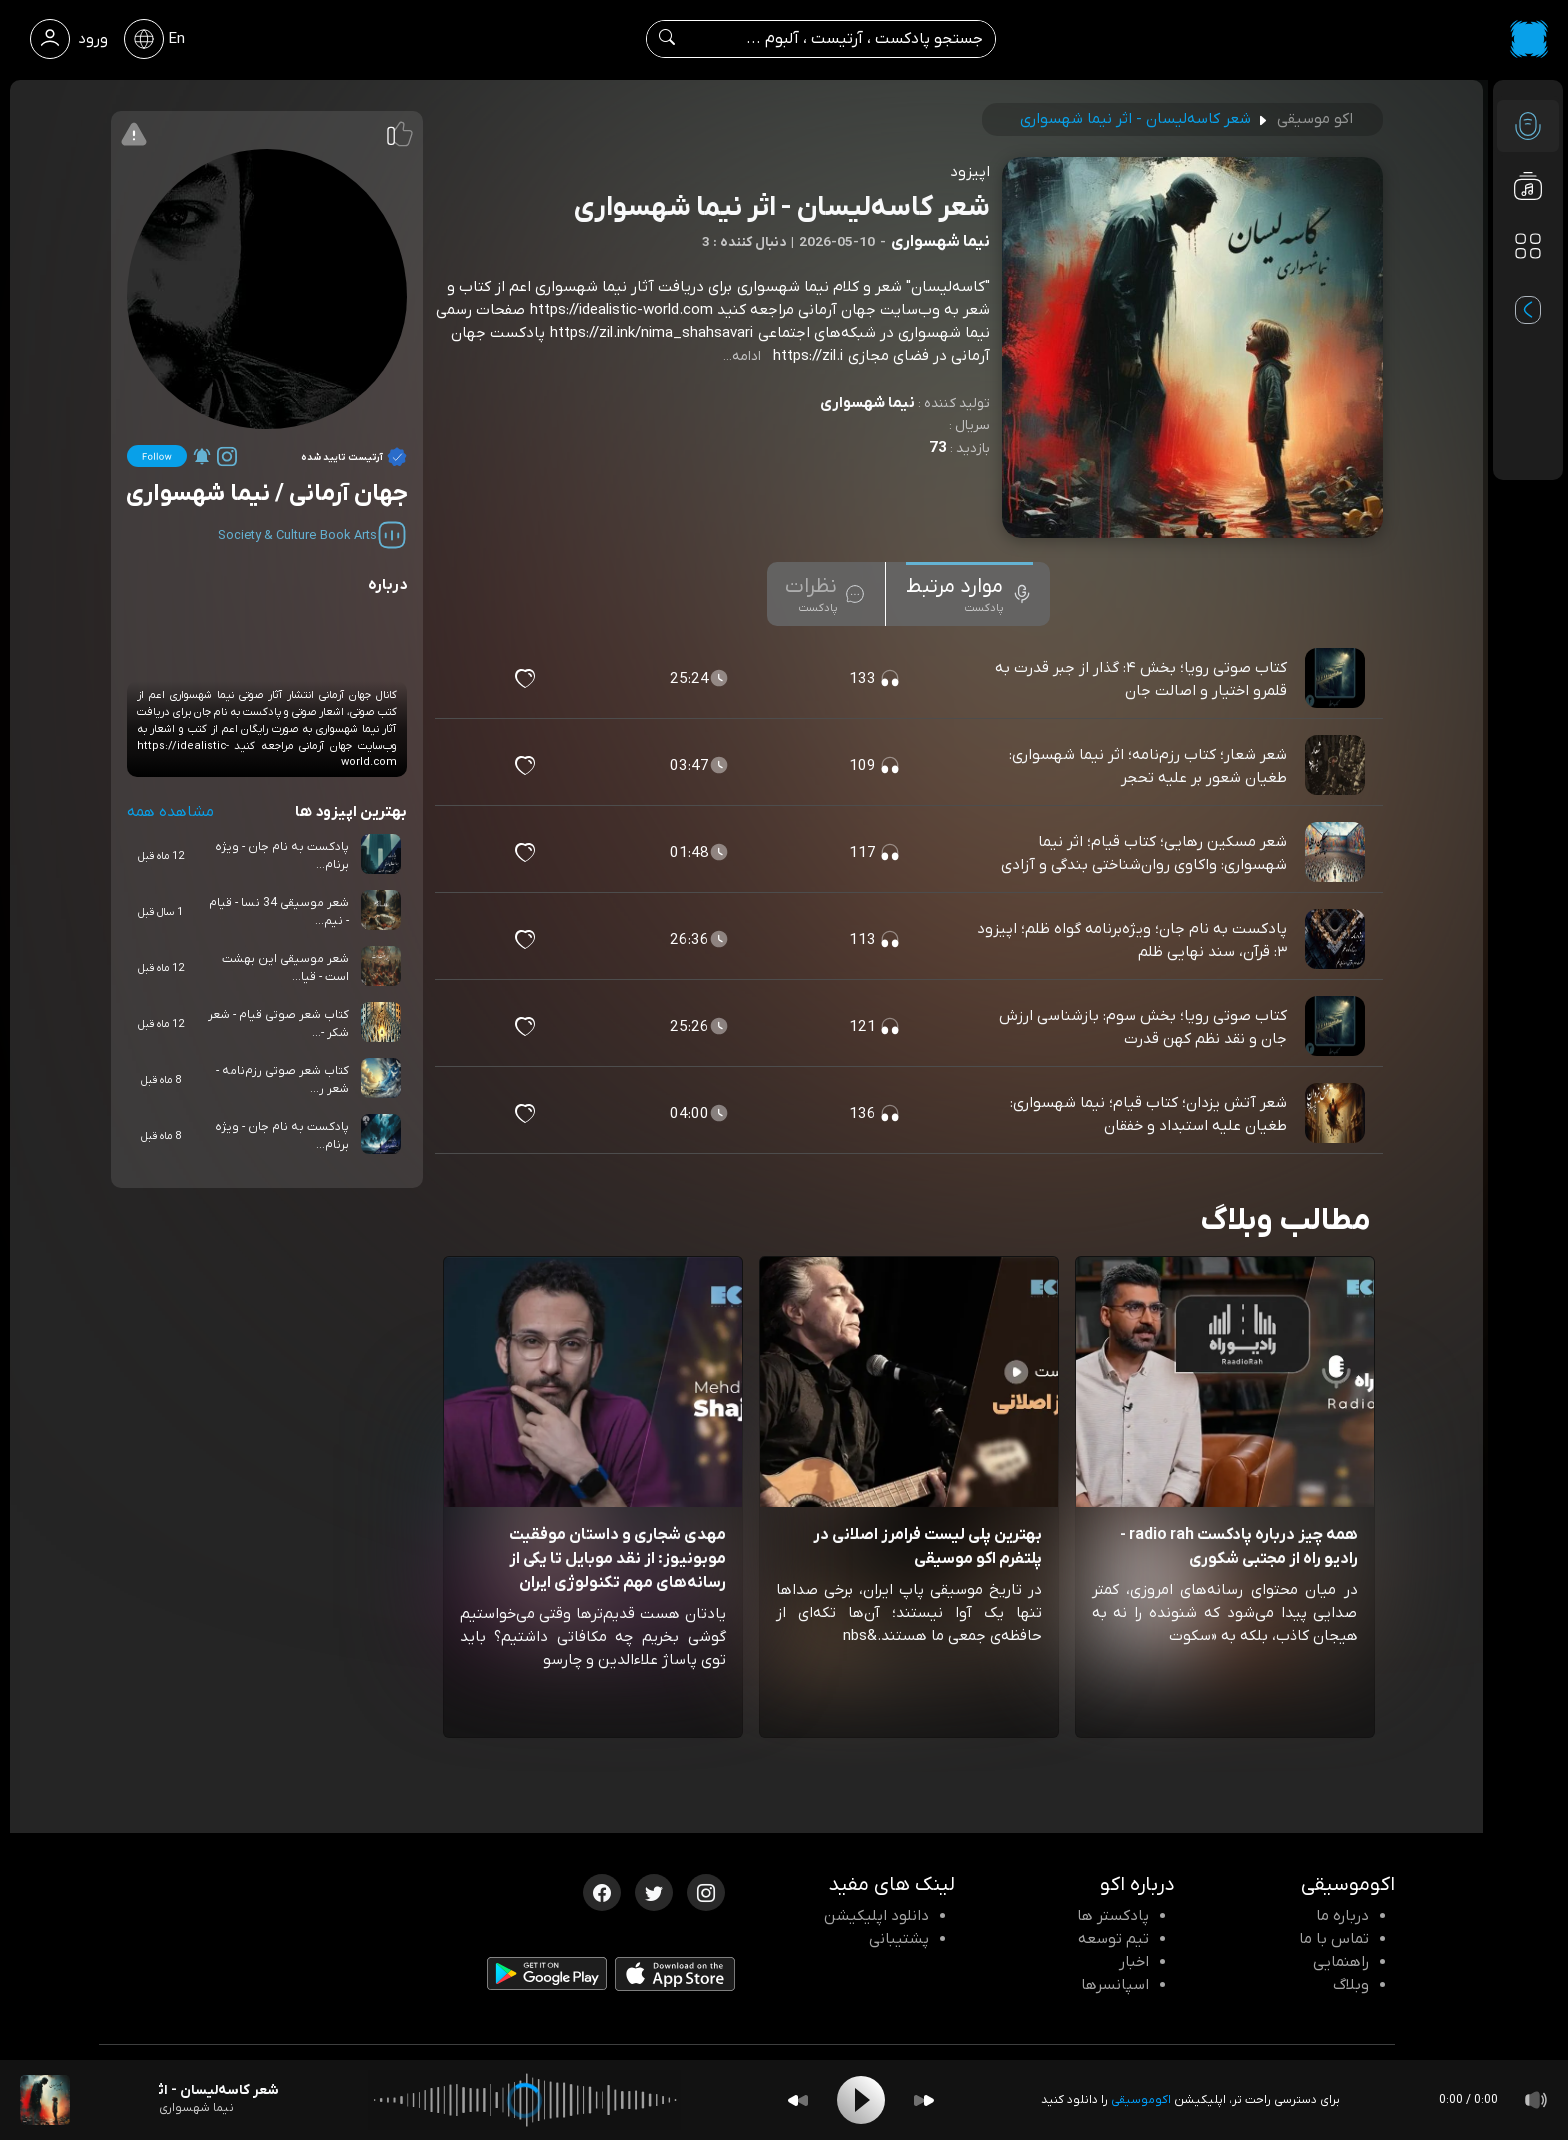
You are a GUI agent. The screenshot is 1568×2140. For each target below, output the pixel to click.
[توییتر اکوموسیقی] (654, 1891)
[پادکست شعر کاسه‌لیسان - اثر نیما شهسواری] (45, 2100)
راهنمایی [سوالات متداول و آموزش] (1341, 1962)
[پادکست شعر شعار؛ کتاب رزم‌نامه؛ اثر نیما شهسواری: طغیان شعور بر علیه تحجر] (1337, 766)
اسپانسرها (1115, 1985)
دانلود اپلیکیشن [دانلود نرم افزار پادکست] (876, 1916)
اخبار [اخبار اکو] (1134, 1962)
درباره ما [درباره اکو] (1342, 1916)
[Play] (861, 2100)
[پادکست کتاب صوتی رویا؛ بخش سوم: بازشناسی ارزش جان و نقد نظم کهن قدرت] (1337, 1027)
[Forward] (924, 2100)
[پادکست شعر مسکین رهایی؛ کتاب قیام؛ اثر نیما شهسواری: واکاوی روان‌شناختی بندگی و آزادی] (1337, 853)
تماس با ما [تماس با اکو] (1334, 1939)
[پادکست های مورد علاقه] (1528, 286)
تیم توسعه (1113, 1939)
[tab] (969, 594)
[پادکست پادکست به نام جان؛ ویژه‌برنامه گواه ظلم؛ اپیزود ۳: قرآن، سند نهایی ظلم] (1337, 940)
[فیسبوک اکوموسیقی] (602, 1891)
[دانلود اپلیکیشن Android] (547, 1978)
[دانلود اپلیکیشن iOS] (675, 1979)
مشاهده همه (170, 812)
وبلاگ (1351, 1985)
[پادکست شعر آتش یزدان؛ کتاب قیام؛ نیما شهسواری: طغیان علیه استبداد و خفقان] (1337, 1114)
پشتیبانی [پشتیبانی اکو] (899, 1939)
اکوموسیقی (1141, 2100)
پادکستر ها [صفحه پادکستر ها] (1113, 1916)
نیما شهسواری (867, 403)
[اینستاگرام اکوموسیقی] (706, 1891)
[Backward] (798, 2100)
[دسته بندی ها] (1528, 246)
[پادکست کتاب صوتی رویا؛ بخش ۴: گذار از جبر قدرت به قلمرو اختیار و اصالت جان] (1337, 679)
